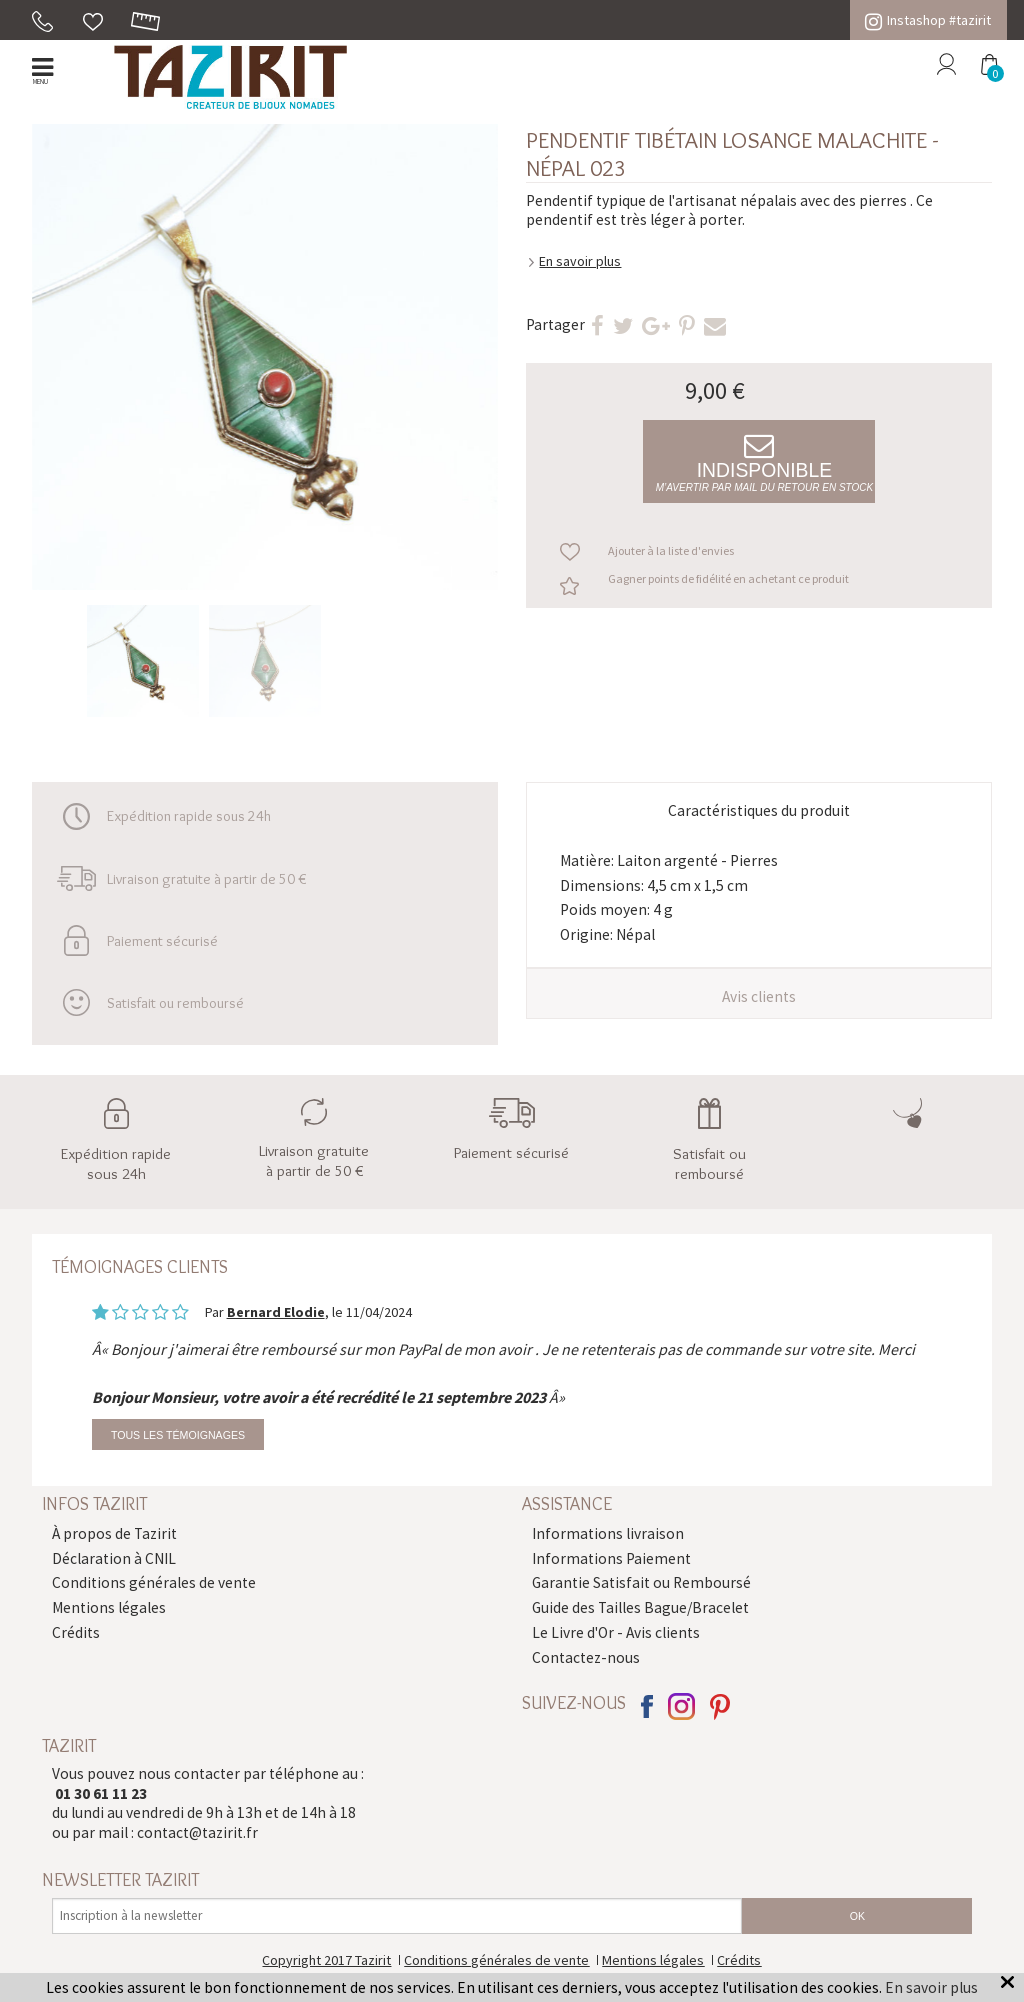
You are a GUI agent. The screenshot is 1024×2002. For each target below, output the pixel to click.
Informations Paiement (611, 1558)
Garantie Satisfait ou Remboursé (641, 1582)
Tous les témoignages (178, 1435)
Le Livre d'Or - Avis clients (616, 1632)
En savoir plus (580, 261)
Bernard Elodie (276, 1312)
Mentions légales (109, 1607)
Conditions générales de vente (154, 1582)
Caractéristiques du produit (759, 810)
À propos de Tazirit (114, 1533)
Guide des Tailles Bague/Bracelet (640, 1607)
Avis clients (759, 996)
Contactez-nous (586, 1657)
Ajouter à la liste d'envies (671, 550)
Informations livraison (608, 1533)
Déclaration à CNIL (114, 1558)
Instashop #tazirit (928, 20)
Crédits (76, 1632)
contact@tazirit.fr (197, 1832)
